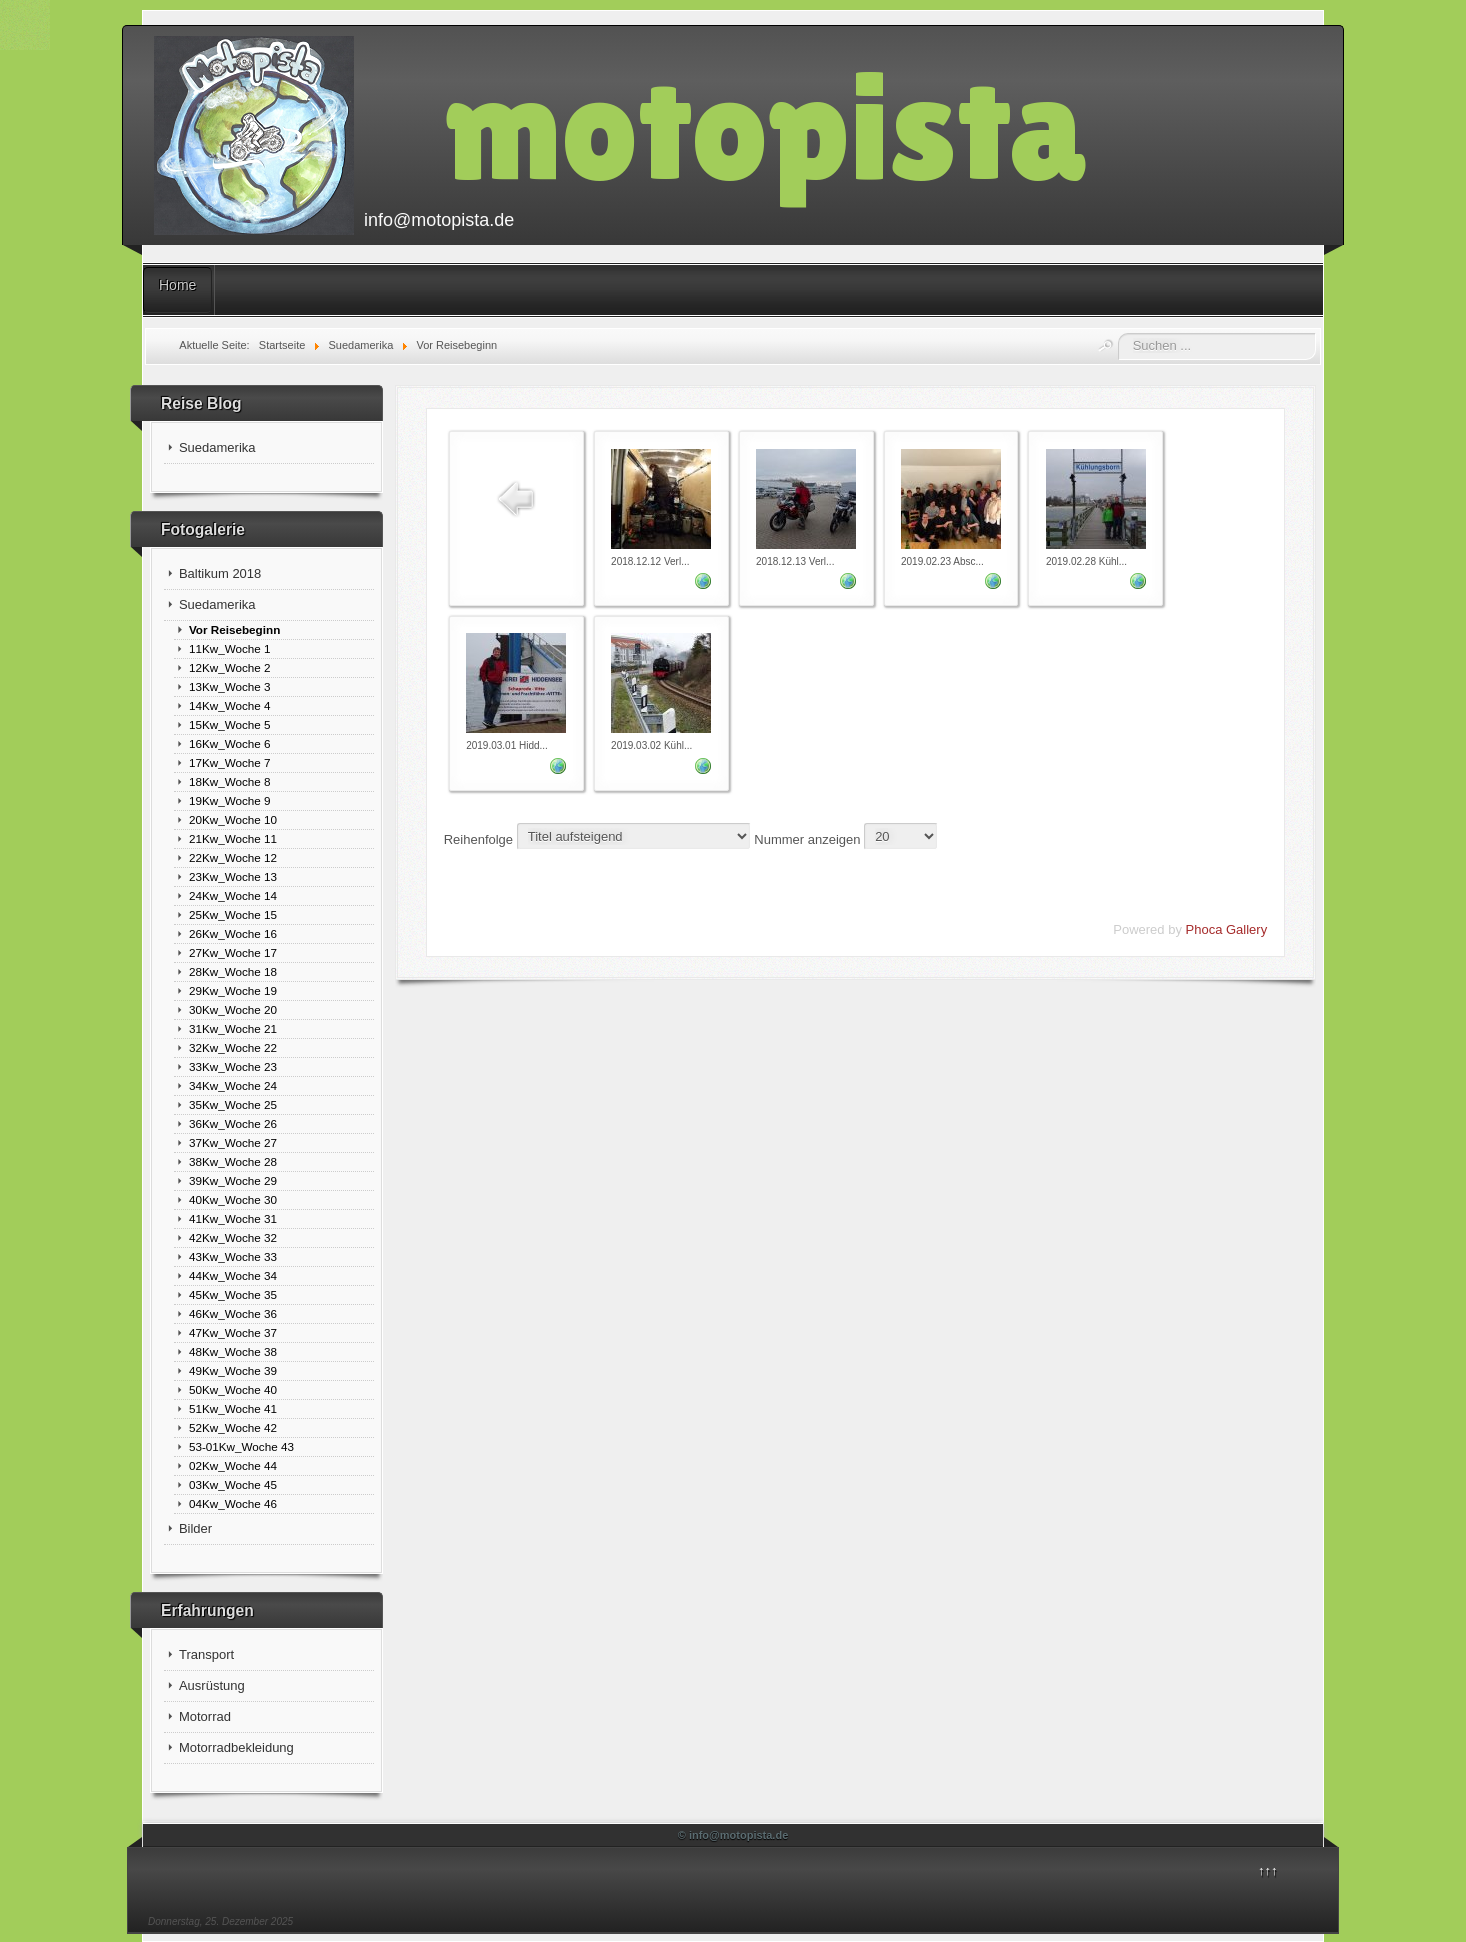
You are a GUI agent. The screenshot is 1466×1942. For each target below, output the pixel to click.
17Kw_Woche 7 (230, 762)
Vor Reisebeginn (234, 629)
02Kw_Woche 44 (233, 1465)
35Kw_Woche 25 (233, 1104)
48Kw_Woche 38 (233, 1351)
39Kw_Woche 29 (233, 1180)
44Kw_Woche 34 (233, 1275)
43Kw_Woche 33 (233, 1256)
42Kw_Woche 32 (233, 1237)
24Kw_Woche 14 (233, 895)
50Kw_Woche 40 (233, 1389)
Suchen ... (1118, 333)
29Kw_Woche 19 (233, 990)
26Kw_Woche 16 (233, 933)
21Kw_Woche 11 (233, 838)
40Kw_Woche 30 (233, 1199)
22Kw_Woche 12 (233, 857)
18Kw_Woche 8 (230, 781)
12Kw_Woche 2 (230, 667)
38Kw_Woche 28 (233, 1161)
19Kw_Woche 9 (230, 800)
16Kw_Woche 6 (230, 743)
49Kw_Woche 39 (233, 1370)
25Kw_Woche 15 (233, 914)
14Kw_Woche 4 (230, 705)
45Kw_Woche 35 (233, 1294)
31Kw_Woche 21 (233, 1028)
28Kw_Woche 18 (233, 971)
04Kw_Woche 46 (233, 1503)
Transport (206, 1654)
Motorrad (205, 1716)
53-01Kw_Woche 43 (241, 1446)
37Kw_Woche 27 (233, 1142)
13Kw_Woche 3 (230, 686)
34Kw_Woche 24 (233, 1085)
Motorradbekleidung (236, 1747)
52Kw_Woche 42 (233, 1427)
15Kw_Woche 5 (230, 724)
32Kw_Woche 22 (233, 1047)
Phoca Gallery (1227, 929)
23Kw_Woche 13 (233, 876)
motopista (765, 126)
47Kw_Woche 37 (233, 1332)
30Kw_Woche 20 (233, 1009)
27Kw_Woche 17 (233, 952)
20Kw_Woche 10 (233, 819)
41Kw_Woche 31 (233, 1218)
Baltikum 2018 (220, 573)
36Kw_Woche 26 (233, 1123)
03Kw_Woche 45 (233, 1484)
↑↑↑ (1268, 1870)
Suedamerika (217, 447)
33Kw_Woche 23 (233, 1066)
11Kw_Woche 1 (230, 648)
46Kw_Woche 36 (233, 1313)
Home (177, 285)
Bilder (195, 1528)
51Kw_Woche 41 (233, 1408)
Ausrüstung (212, 1685)
